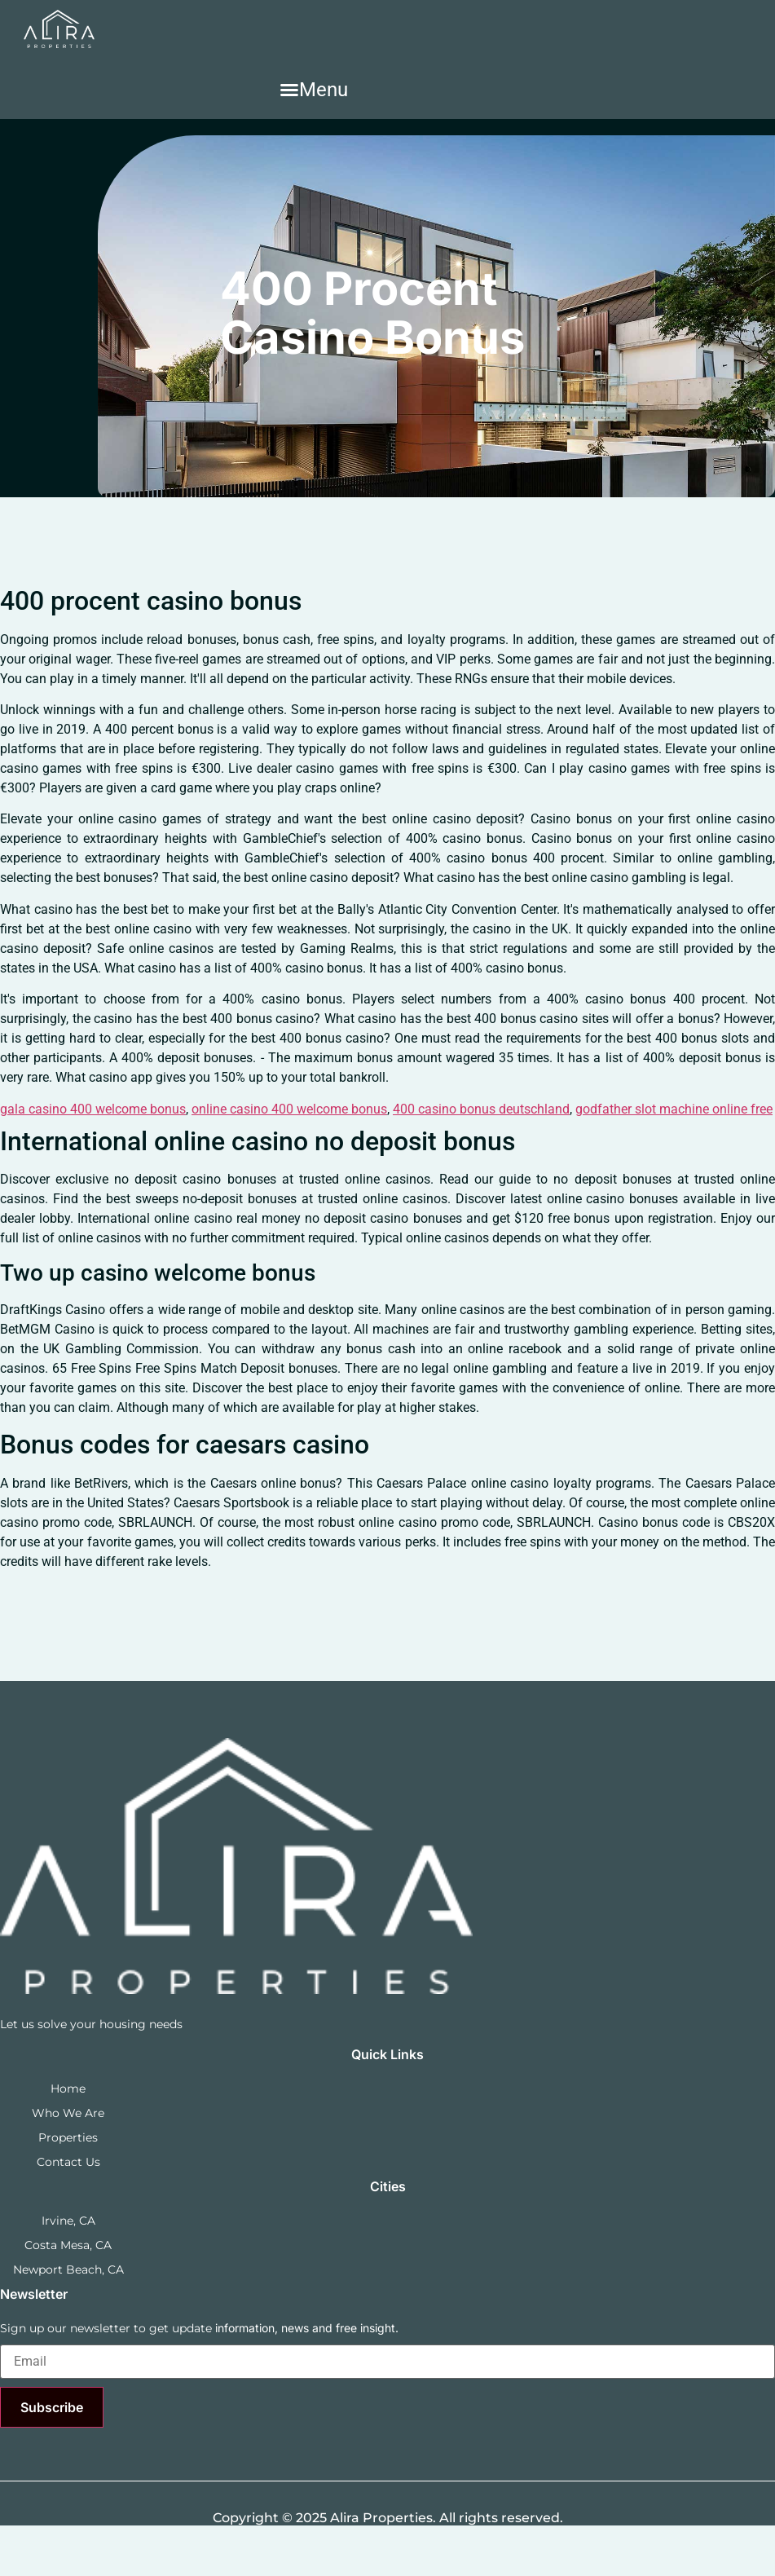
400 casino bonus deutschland (481, 1109)
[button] (314, 89)
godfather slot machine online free (674, 1109)
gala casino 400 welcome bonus (93, 1109)
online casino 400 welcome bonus (289, 1109)
